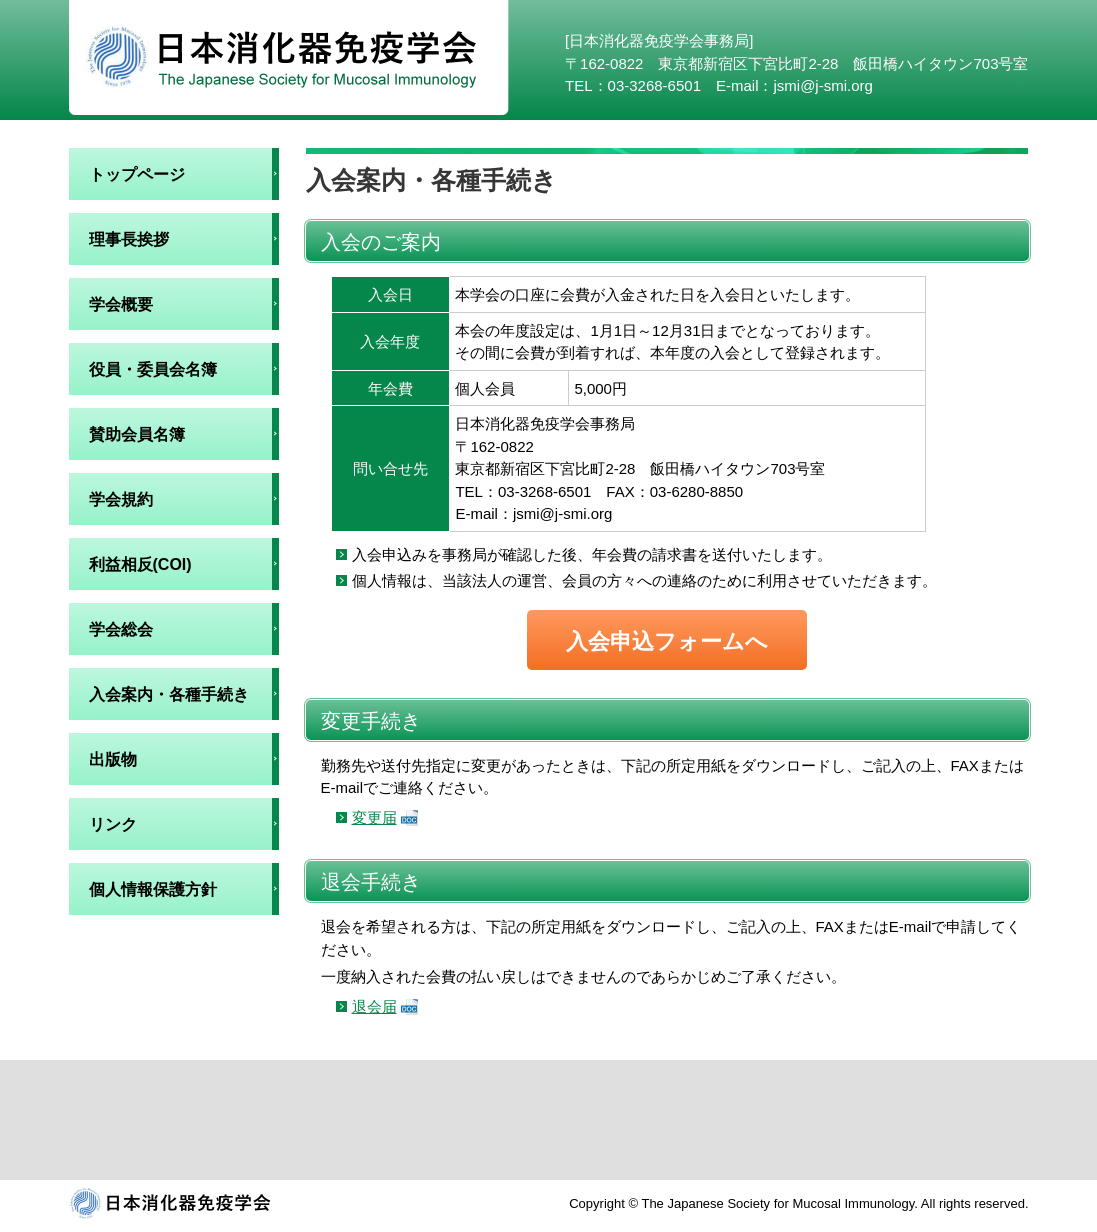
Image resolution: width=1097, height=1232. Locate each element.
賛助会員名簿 (137, 434)
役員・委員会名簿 (153, 369)
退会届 (374, 1006)
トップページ (137, 174)
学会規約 (121, 499)
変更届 (374, 817)
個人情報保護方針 (153, 889)
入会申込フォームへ (667, 641)
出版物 (113, 759)
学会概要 (121, 304)
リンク (113, 824)
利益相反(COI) (140, 564)
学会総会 (121, 629)
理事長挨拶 (129, 239)
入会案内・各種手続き (169, 694)
